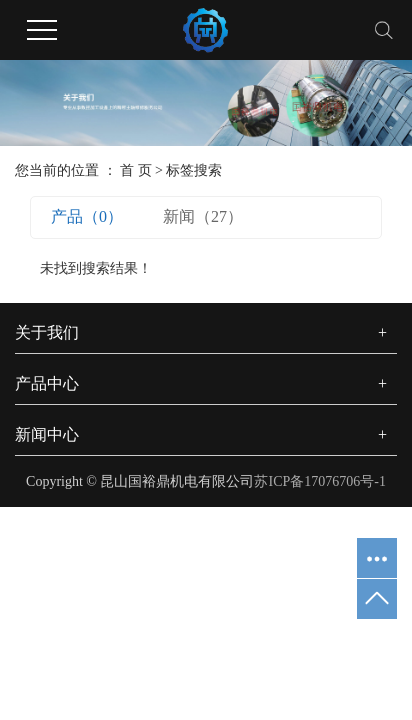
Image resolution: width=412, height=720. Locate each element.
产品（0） (87, 216)
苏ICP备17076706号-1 (319, 481)
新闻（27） (203, 216)
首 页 (136, 170)
